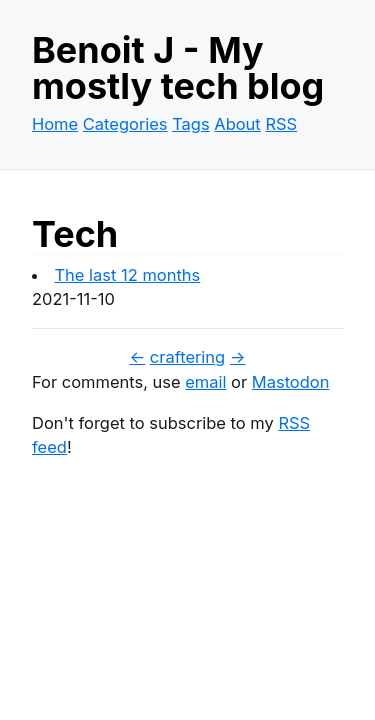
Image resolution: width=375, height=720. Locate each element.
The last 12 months (127, 275)
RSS (281, 124)
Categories (125, 124)
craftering (187, 357)
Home (55, 124)
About (237, 124)
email (205, 382)
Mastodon (291, 382)
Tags (190, 124)
